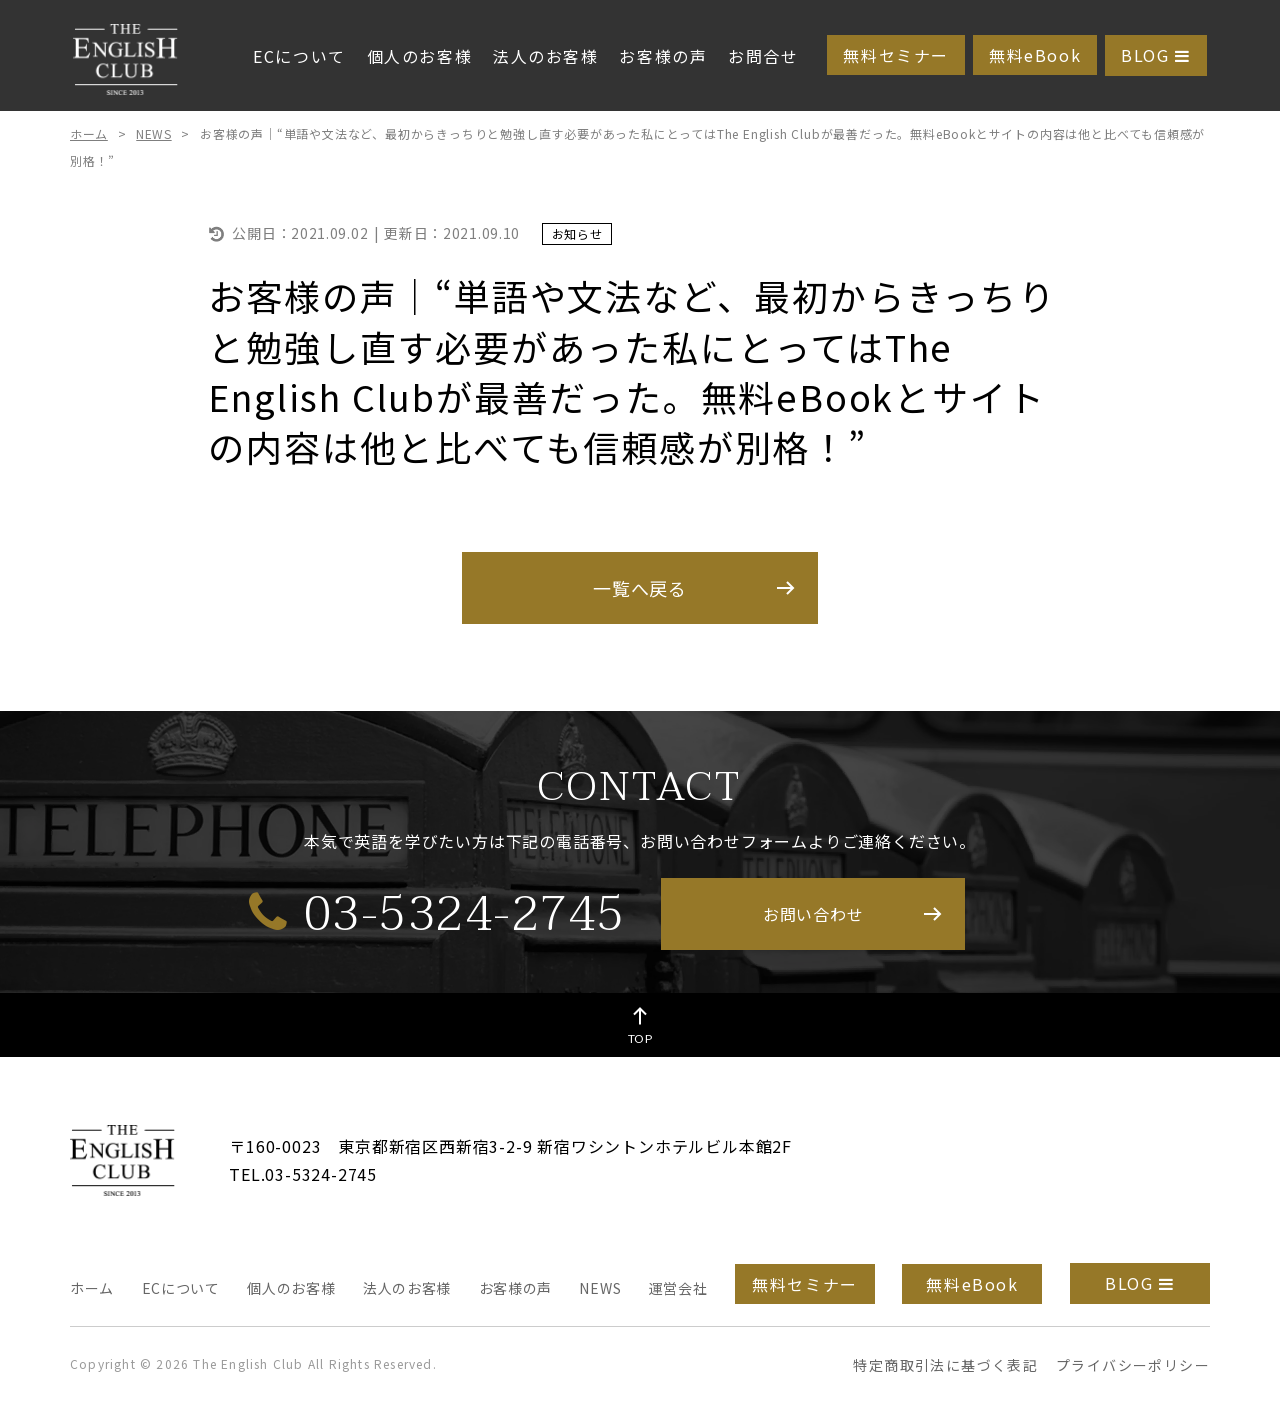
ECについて (299, 56)
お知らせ (577, 233)
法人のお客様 (546, 56)
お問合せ (763, 56)
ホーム (89, 133)
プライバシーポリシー (1133, 1365)
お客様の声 (663, 56)
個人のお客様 (420, 56)
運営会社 (678, 1288)
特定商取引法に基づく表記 (945, 1365)
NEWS (153, 133)
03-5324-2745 (437, 913)
